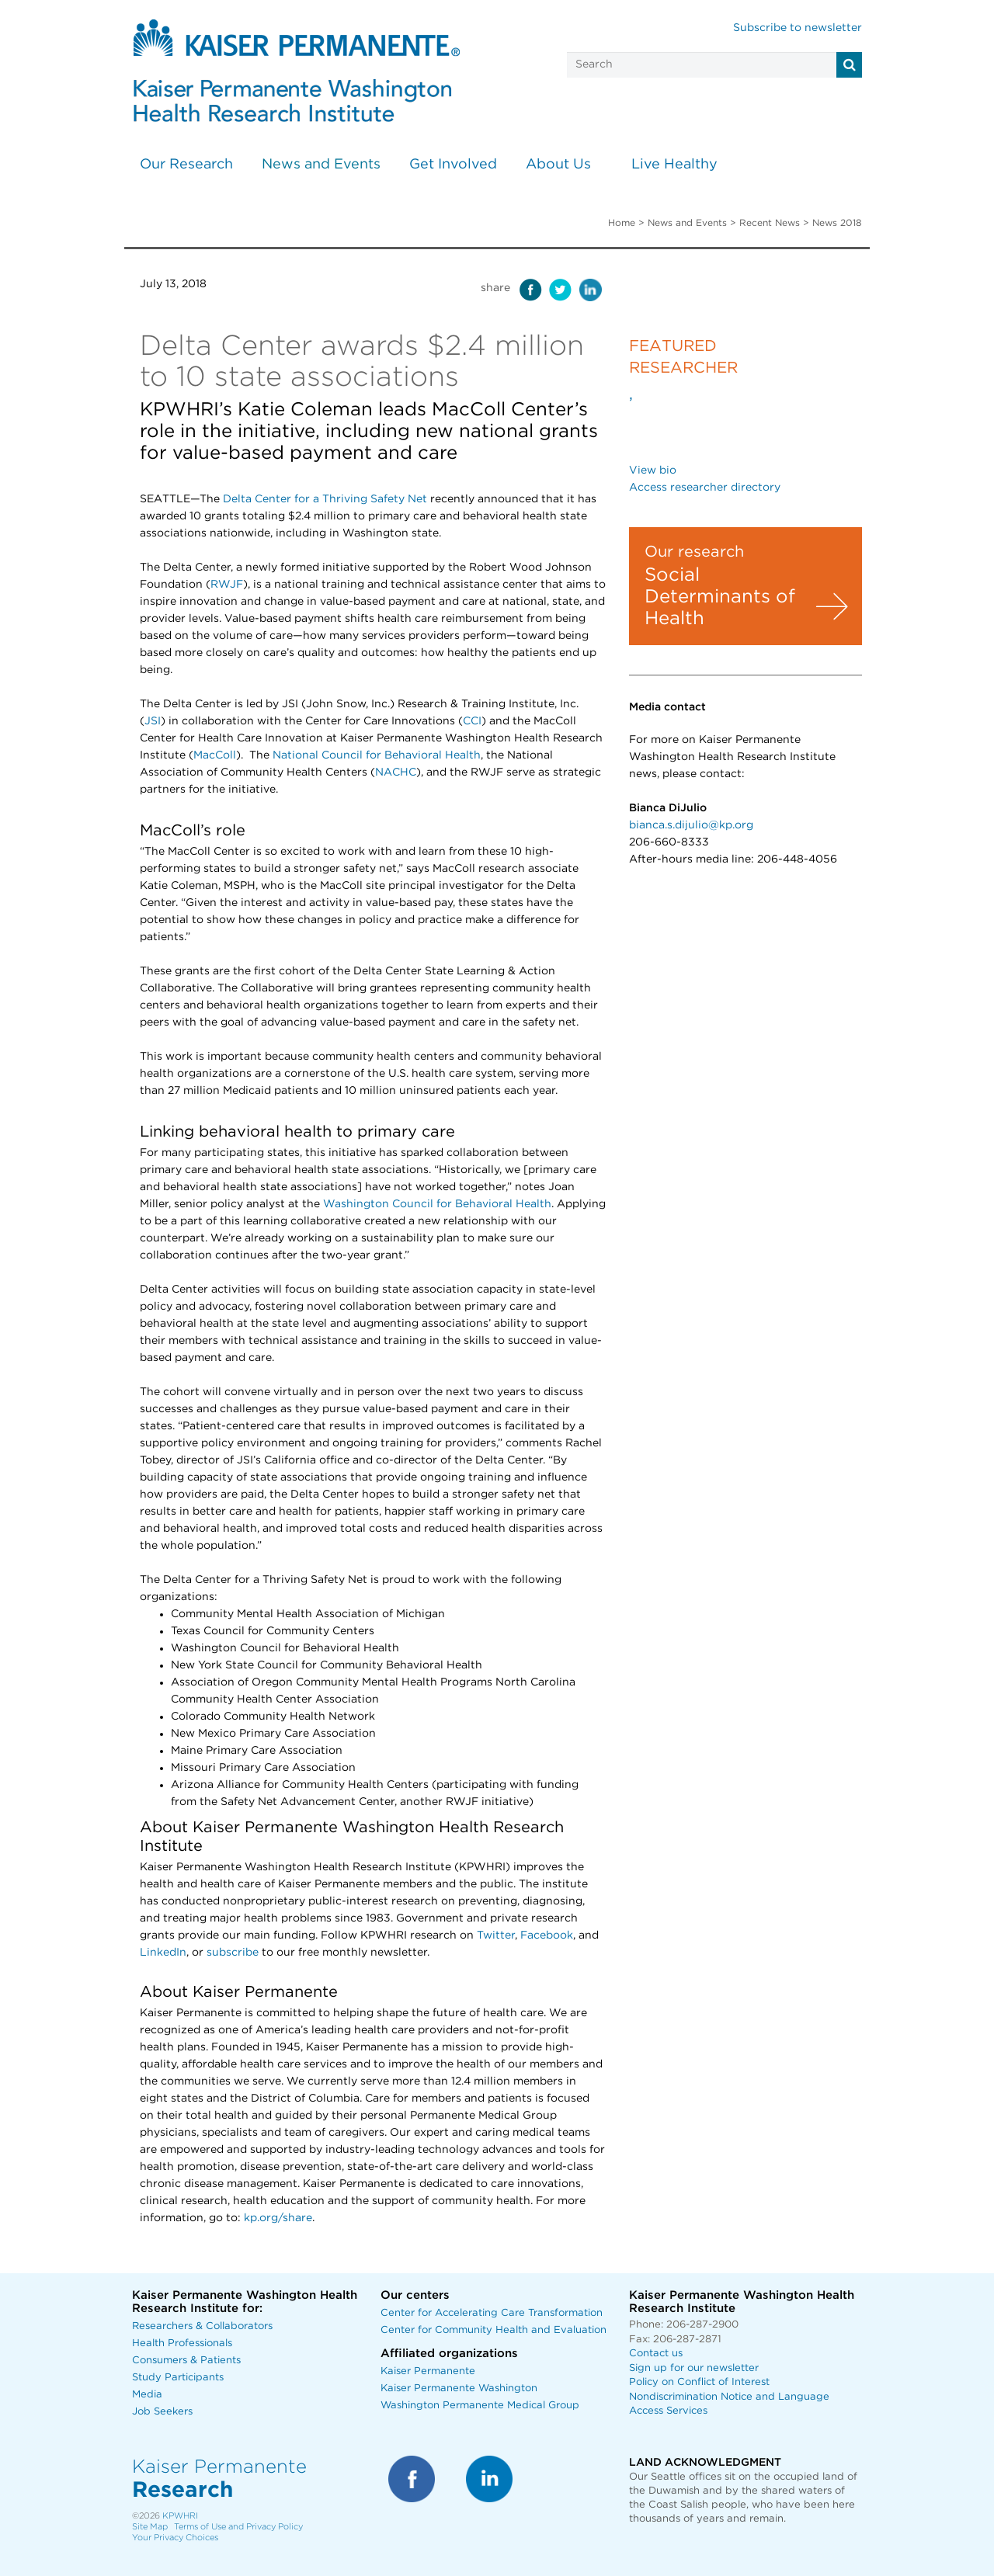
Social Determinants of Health (720, 597)
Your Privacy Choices (175, 2537)
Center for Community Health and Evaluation (493, 2330)
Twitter (496, 1935)
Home (621, 222)
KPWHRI (180, 2516)
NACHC (395, 772)
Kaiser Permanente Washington (459, 2388)
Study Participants (178, 2378)
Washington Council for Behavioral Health (437, 1204)
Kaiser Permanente (428, 2371)
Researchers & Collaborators (202, 2326)
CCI (472, 721)
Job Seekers (162, 2412)
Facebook (546, 1935)
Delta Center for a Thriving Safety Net (325, 499)
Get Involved (453, 165)
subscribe (233, 1952)
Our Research (186, 165)
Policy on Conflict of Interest (699, 2382)
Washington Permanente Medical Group (480, 2406)
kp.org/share (278, 2218)
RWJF (226, 584)
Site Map (150, 2526)
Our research (694, 552)
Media (147, 2395)
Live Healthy (674, 165)
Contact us (656, 2354)
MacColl (214, 755)
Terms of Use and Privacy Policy (238, 2526)
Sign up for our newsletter (694, 2368)
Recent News (769, 222)
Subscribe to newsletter (797, 28)
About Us (558, 165)
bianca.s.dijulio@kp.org (691, 825)
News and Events (321, 165)
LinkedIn (163, 1952)
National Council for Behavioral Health (377, 755)
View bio (652, 470)
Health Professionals (182, 2343)
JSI (152, 721)
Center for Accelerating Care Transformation (492, 2313)
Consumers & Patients (186, 2361)
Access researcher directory (704, 487)
